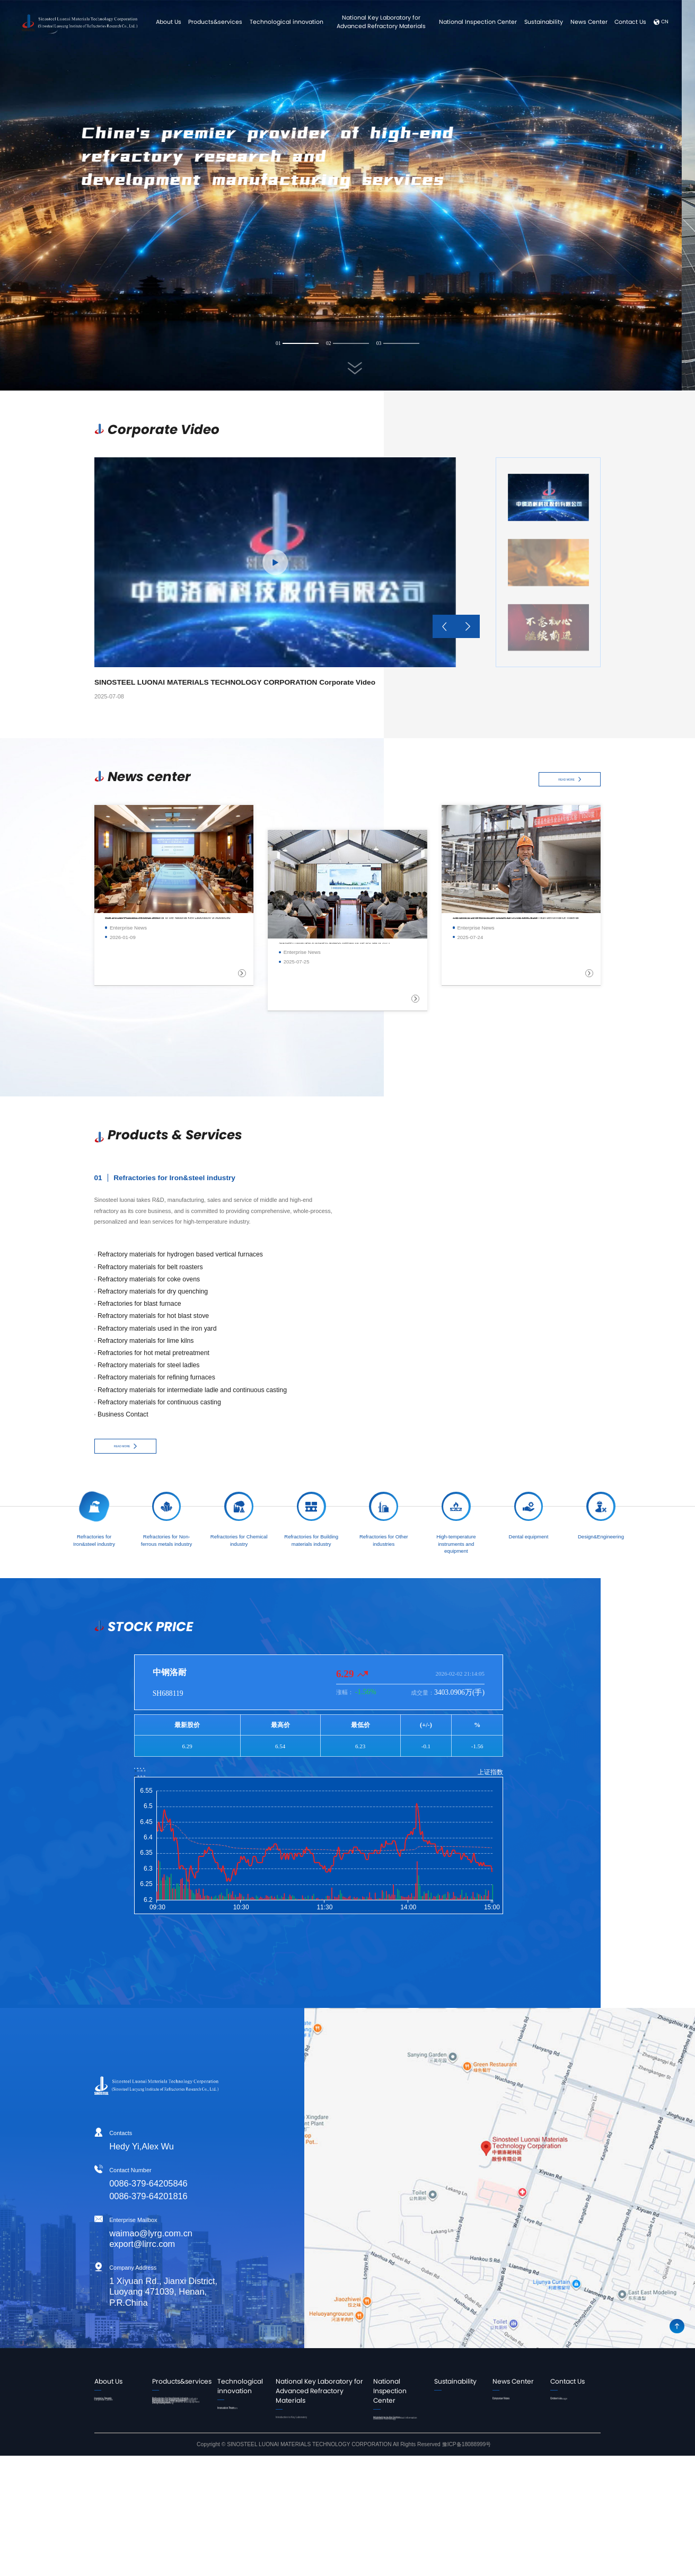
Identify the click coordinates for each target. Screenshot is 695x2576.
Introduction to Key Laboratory (317, 2422)
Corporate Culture (114, 2421)
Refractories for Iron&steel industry (173, 2407)
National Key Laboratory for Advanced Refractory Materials (381, 22)
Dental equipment (172, 2525)
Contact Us (630, 22)
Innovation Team (243, 2412)
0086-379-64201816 (103, 2196)
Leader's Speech (113, 2403)
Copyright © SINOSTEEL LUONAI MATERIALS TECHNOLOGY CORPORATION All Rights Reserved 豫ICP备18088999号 (344, 2565)
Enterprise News (511, 2403)
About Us (168, 22)
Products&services (215, 22)
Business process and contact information (398, 2445)
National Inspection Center (478, 22)
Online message (568, 2412)
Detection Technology (397, 2460)
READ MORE (570, 779)
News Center (589, 22)
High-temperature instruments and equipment (171, 2506)
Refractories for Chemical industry (180, 2445)
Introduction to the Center (393, 2427)
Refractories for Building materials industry (179, 2464)
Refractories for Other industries (176, 2483)
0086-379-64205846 (103, 2183)
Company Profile (113, 2412)
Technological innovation (286, 22)
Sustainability (543, 22)
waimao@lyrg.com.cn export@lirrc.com (105, 2238)
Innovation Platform (246, 2422)
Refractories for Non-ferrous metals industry (178, 2426)
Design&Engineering (175, 2534)
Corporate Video (510, 2412)
